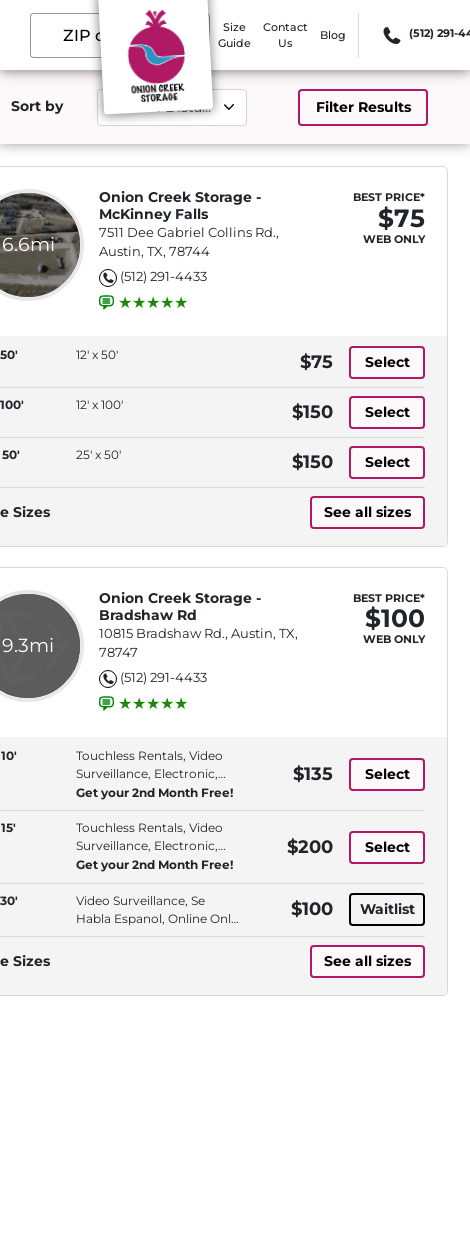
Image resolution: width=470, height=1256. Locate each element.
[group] (153, 303)
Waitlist (387, 909)
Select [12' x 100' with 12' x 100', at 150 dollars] (387, 412)
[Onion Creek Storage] (156, 63)
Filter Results (363, 107)
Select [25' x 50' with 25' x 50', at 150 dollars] (387, 462)
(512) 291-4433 (163, 276)
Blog (333, 35)
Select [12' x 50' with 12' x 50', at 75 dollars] (387, 362)
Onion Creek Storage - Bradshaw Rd (180, 607)
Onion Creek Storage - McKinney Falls (180, 206)
